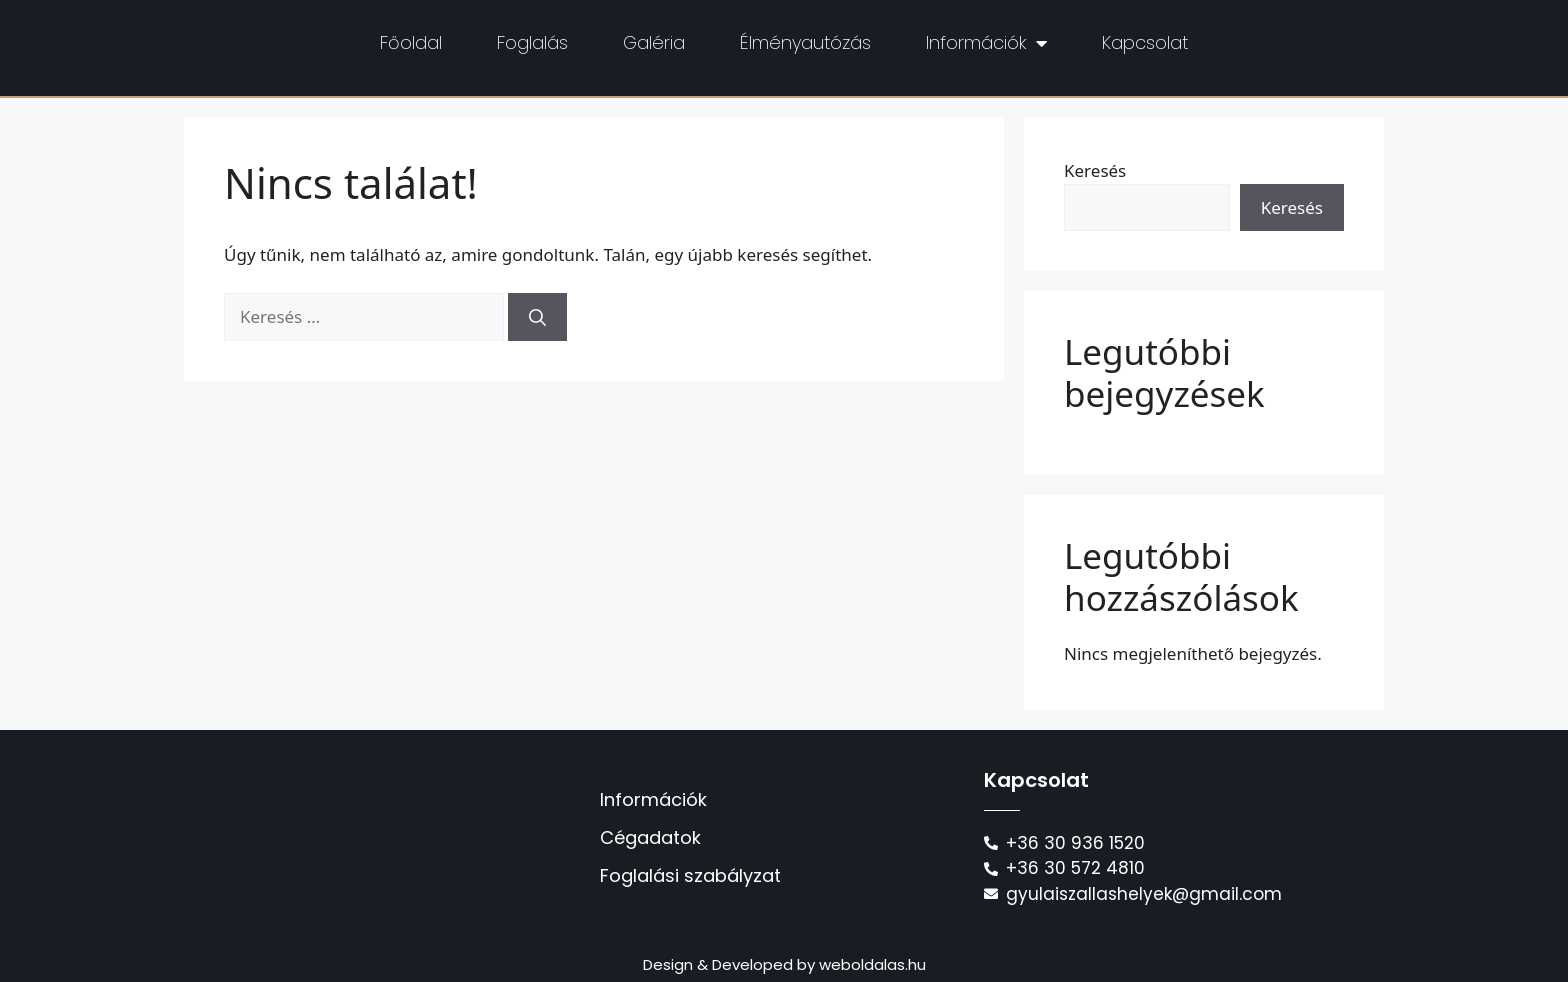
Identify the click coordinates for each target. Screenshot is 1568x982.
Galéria (654, 42)
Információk (986, 43)
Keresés (1095, 170)
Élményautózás (805, 42)
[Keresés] (537, 317)
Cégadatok (650, 837)
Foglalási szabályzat (690, 875)
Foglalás (532, 42)
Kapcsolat (1145, 42)
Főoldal (411, 42)
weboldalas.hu (872, 964)
